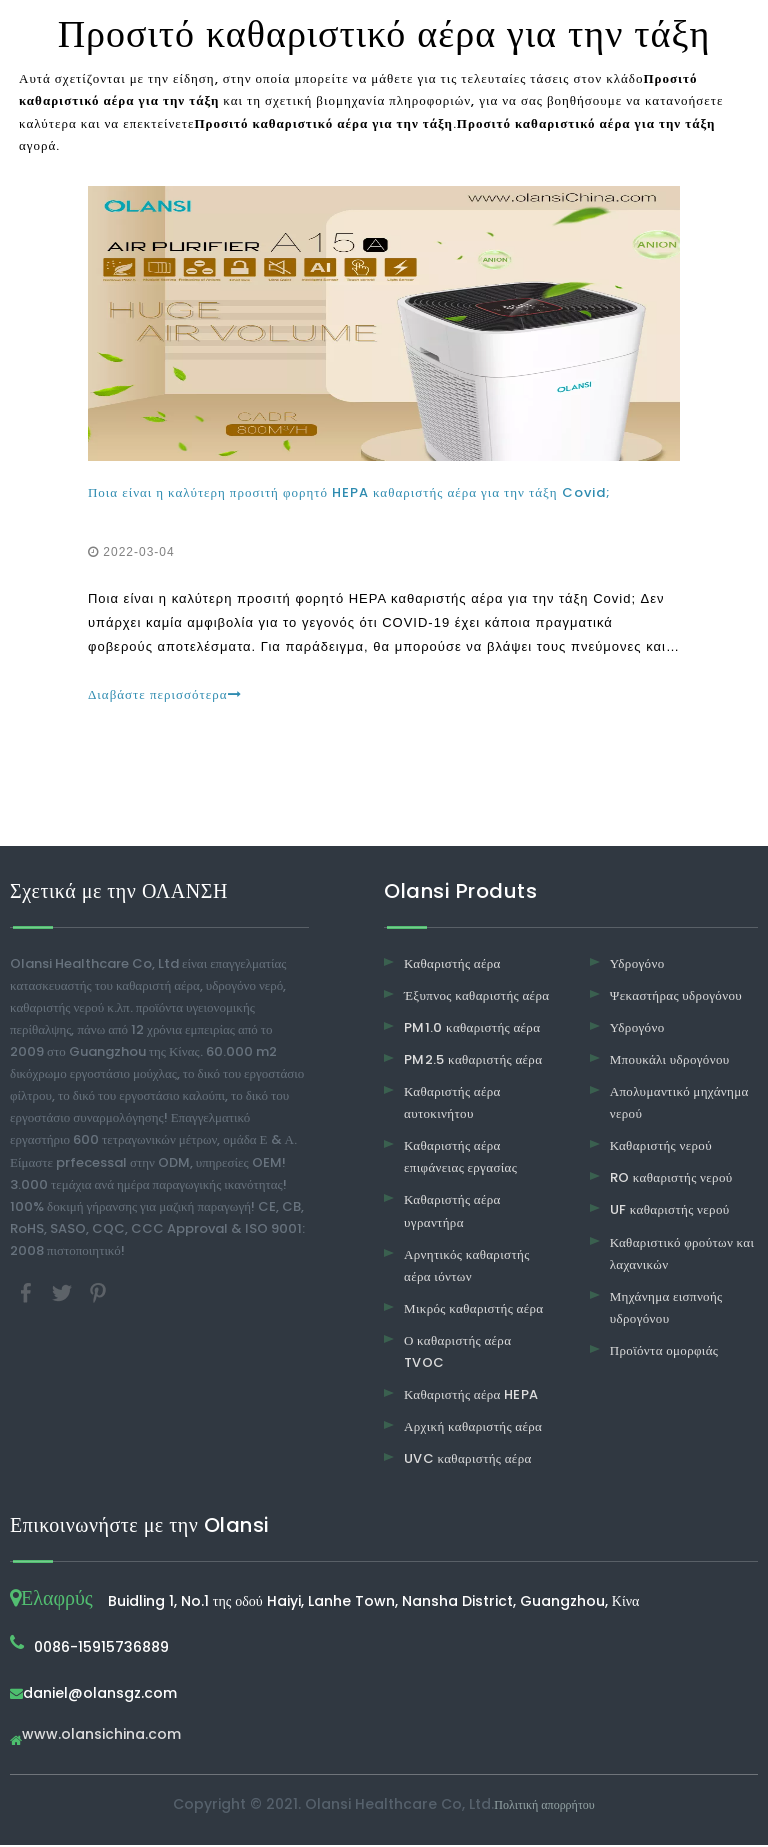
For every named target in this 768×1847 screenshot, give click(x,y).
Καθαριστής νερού (661, 1147)
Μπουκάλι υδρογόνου (670, 1061)
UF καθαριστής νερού (670, 1212)
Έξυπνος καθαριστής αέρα (476, 997)
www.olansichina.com (101, 1737)
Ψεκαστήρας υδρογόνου (676, 997)
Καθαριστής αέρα (452, 965)
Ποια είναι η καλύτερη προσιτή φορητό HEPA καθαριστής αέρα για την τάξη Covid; (350, 493)
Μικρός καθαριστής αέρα (473, 1310)
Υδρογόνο (637, 965)
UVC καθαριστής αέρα (468, 1460)
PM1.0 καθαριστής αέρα (472, 1029)
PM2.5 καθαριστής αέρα (473, 1061)
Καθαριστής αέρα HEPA (471, 1396)
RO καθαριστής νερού (671, 1179)
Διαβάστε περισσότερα (166, 695)
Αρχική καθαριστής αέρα (473, 1428)
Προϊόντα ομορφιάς (664, 1352)
